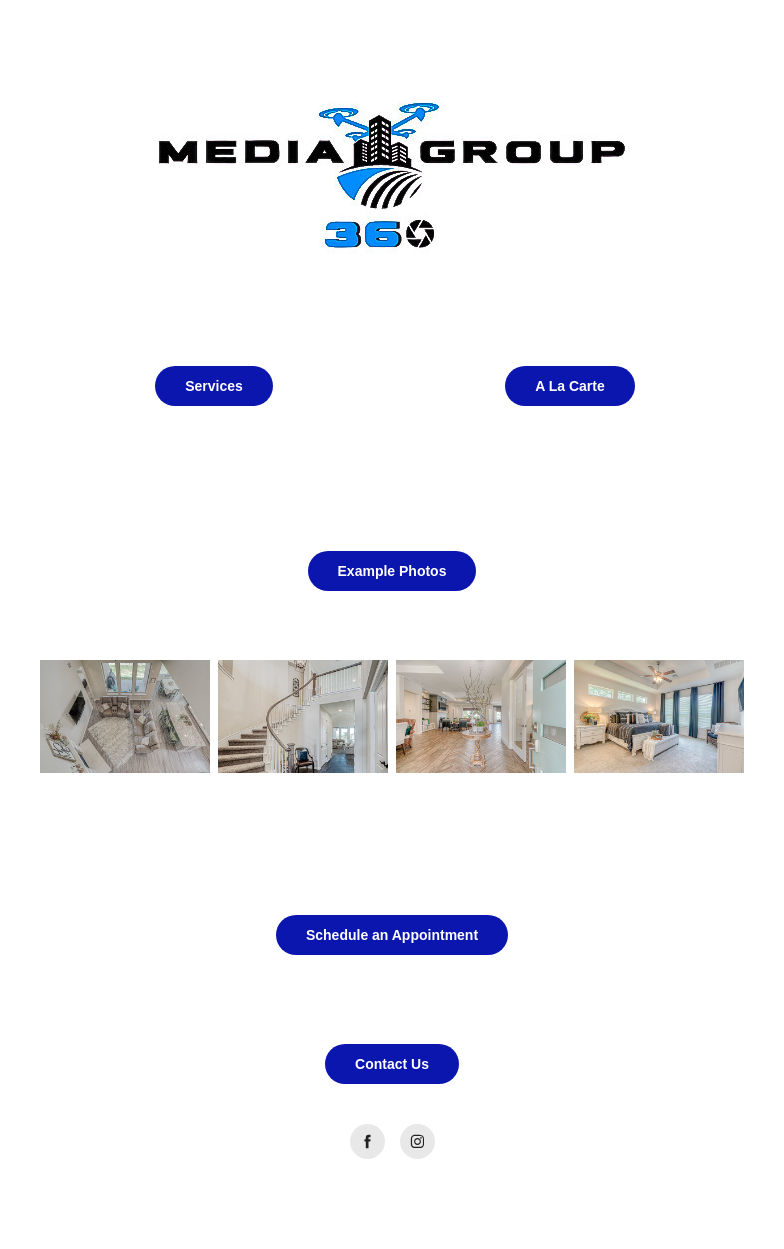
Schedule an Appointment (392, 935)
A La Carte (570, 386)
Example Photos (392, 571)
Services (214, 386)
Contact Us (392, 1064)
